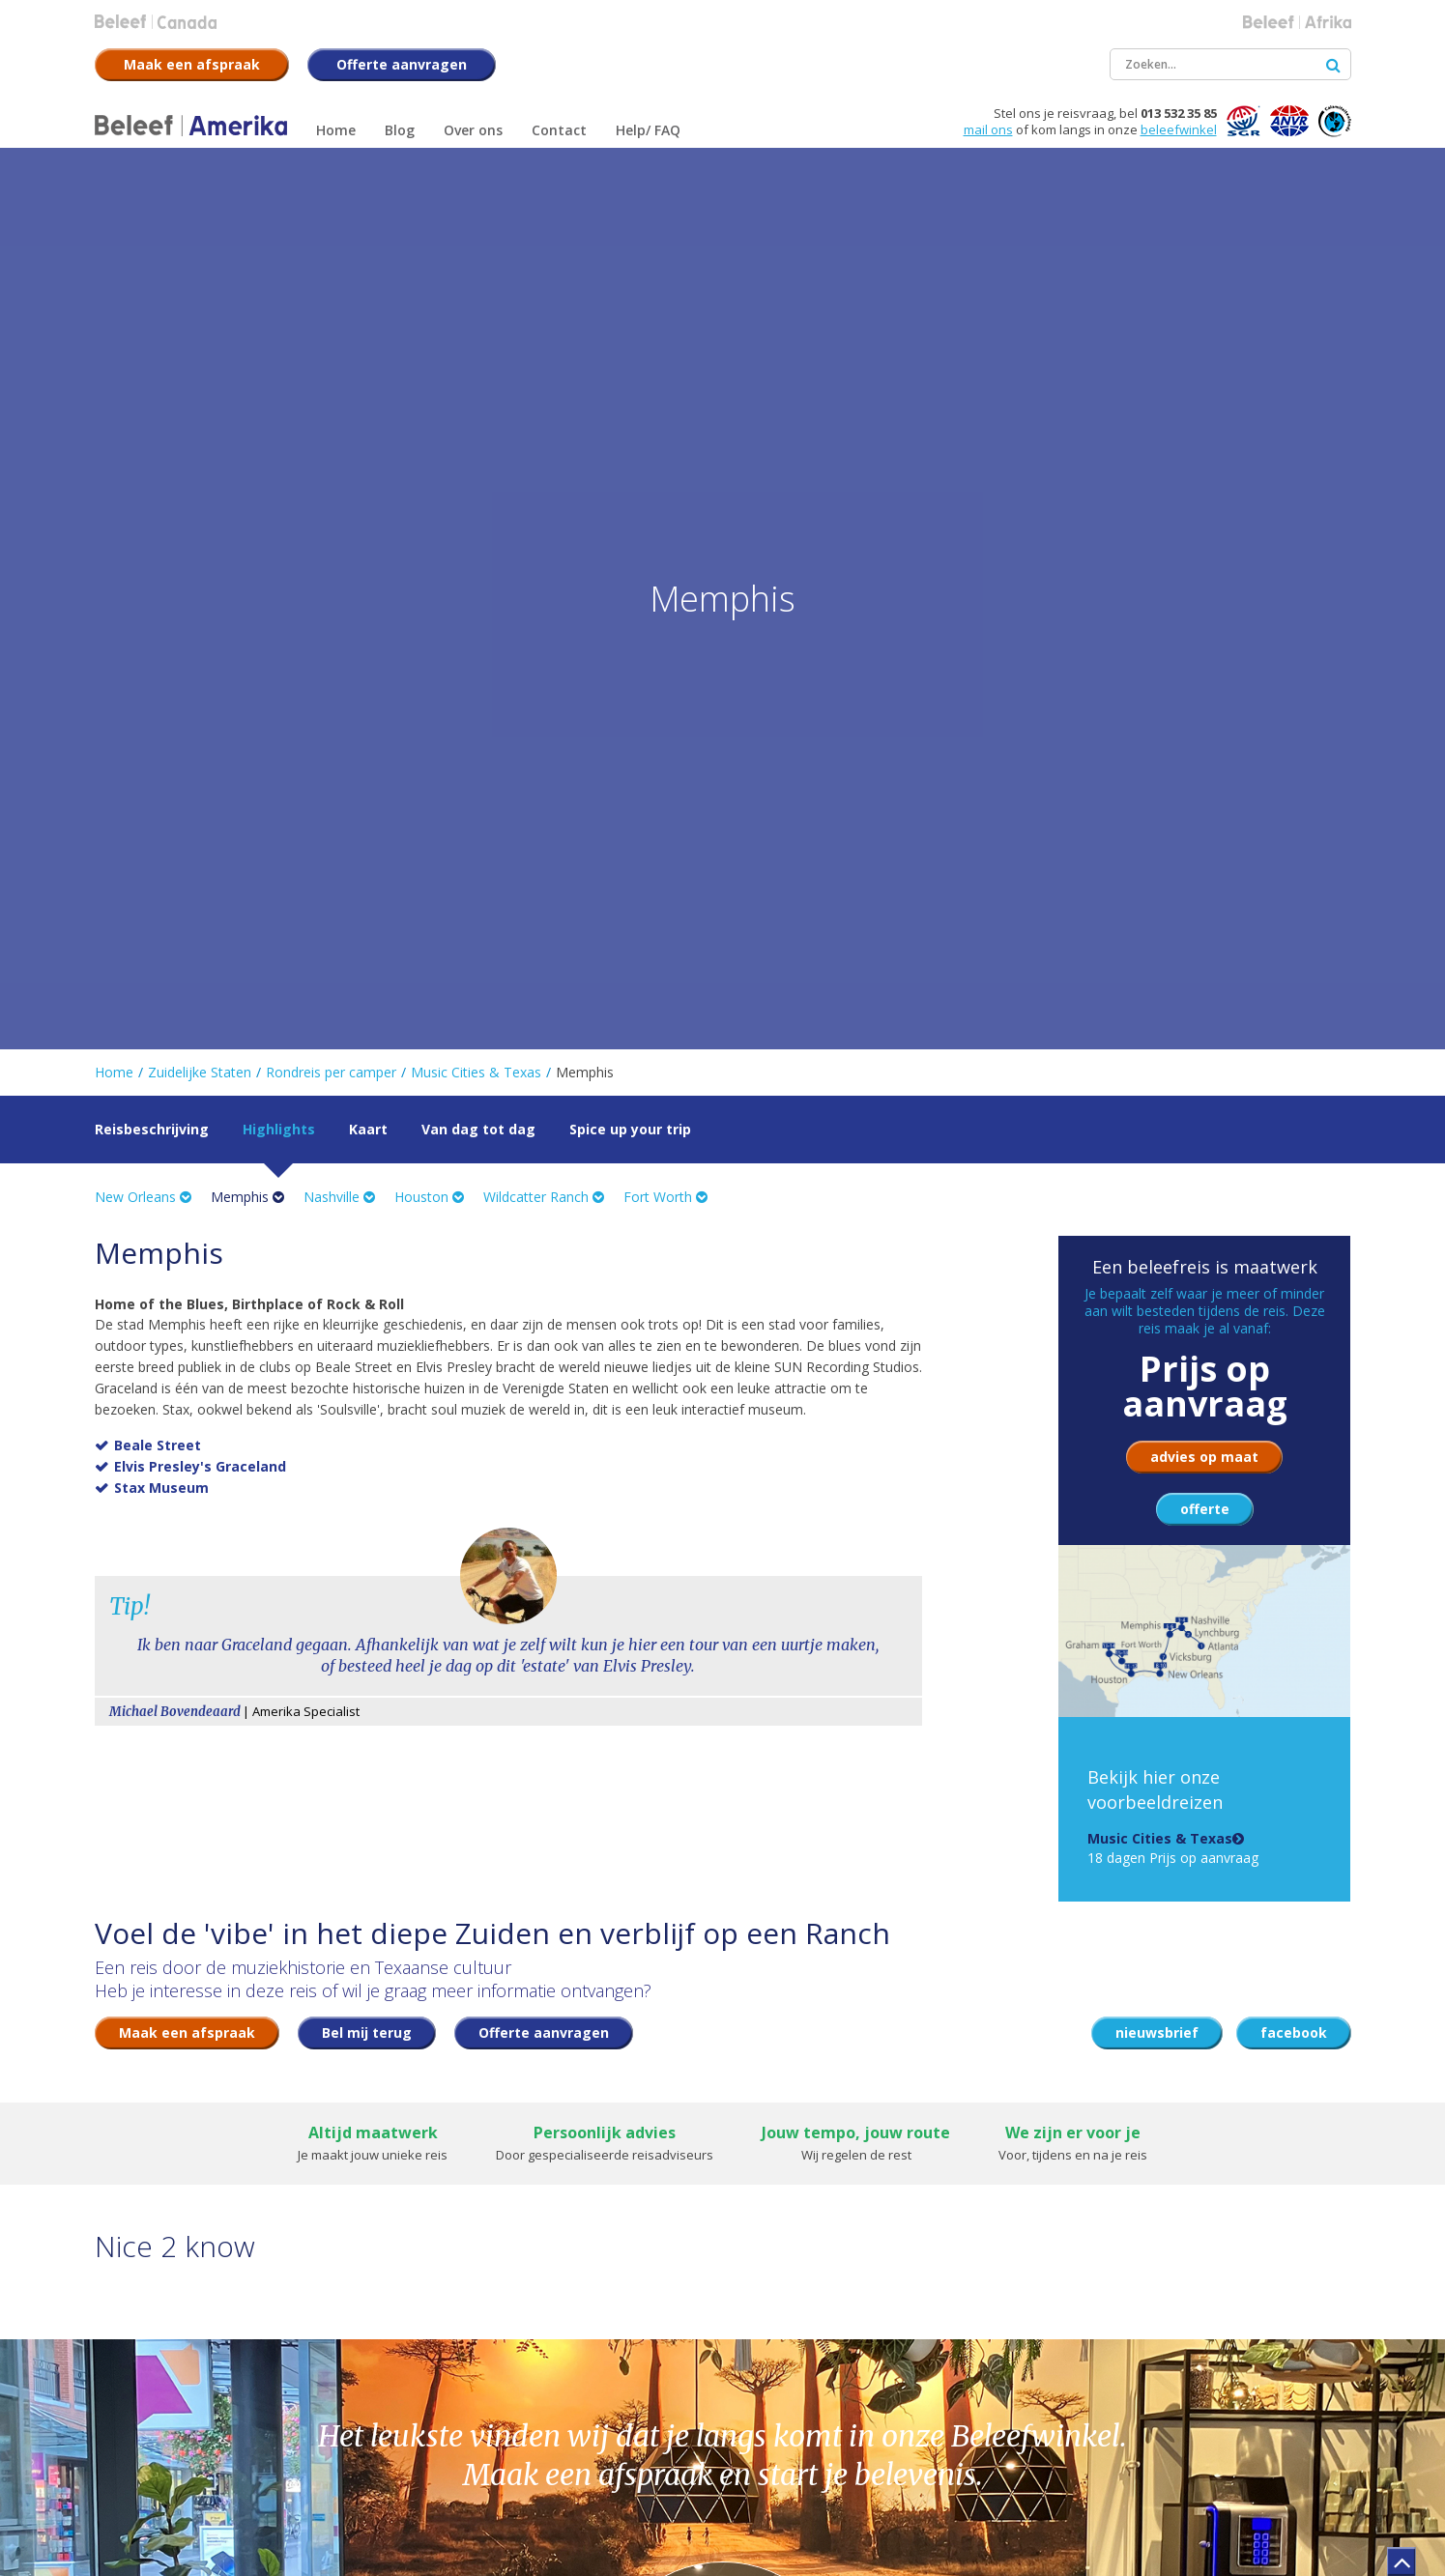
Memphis (247, 1197)
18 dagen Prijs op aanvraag (1172, 1848)
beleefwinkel (1179, 129)
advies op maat (1204, 1456)
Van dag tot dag (478, 1129)
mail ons (988, 129)
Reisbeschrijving (152, 1129)
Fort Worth (665, 1197)
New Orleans (143, 1197)
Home (114, 1072)
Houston (429, 1197)
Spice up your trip (630, 1129)
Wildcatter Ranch (543, 1197)
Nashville (339, 1197)
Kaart (368, 1129)
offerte (1204, 1509)
